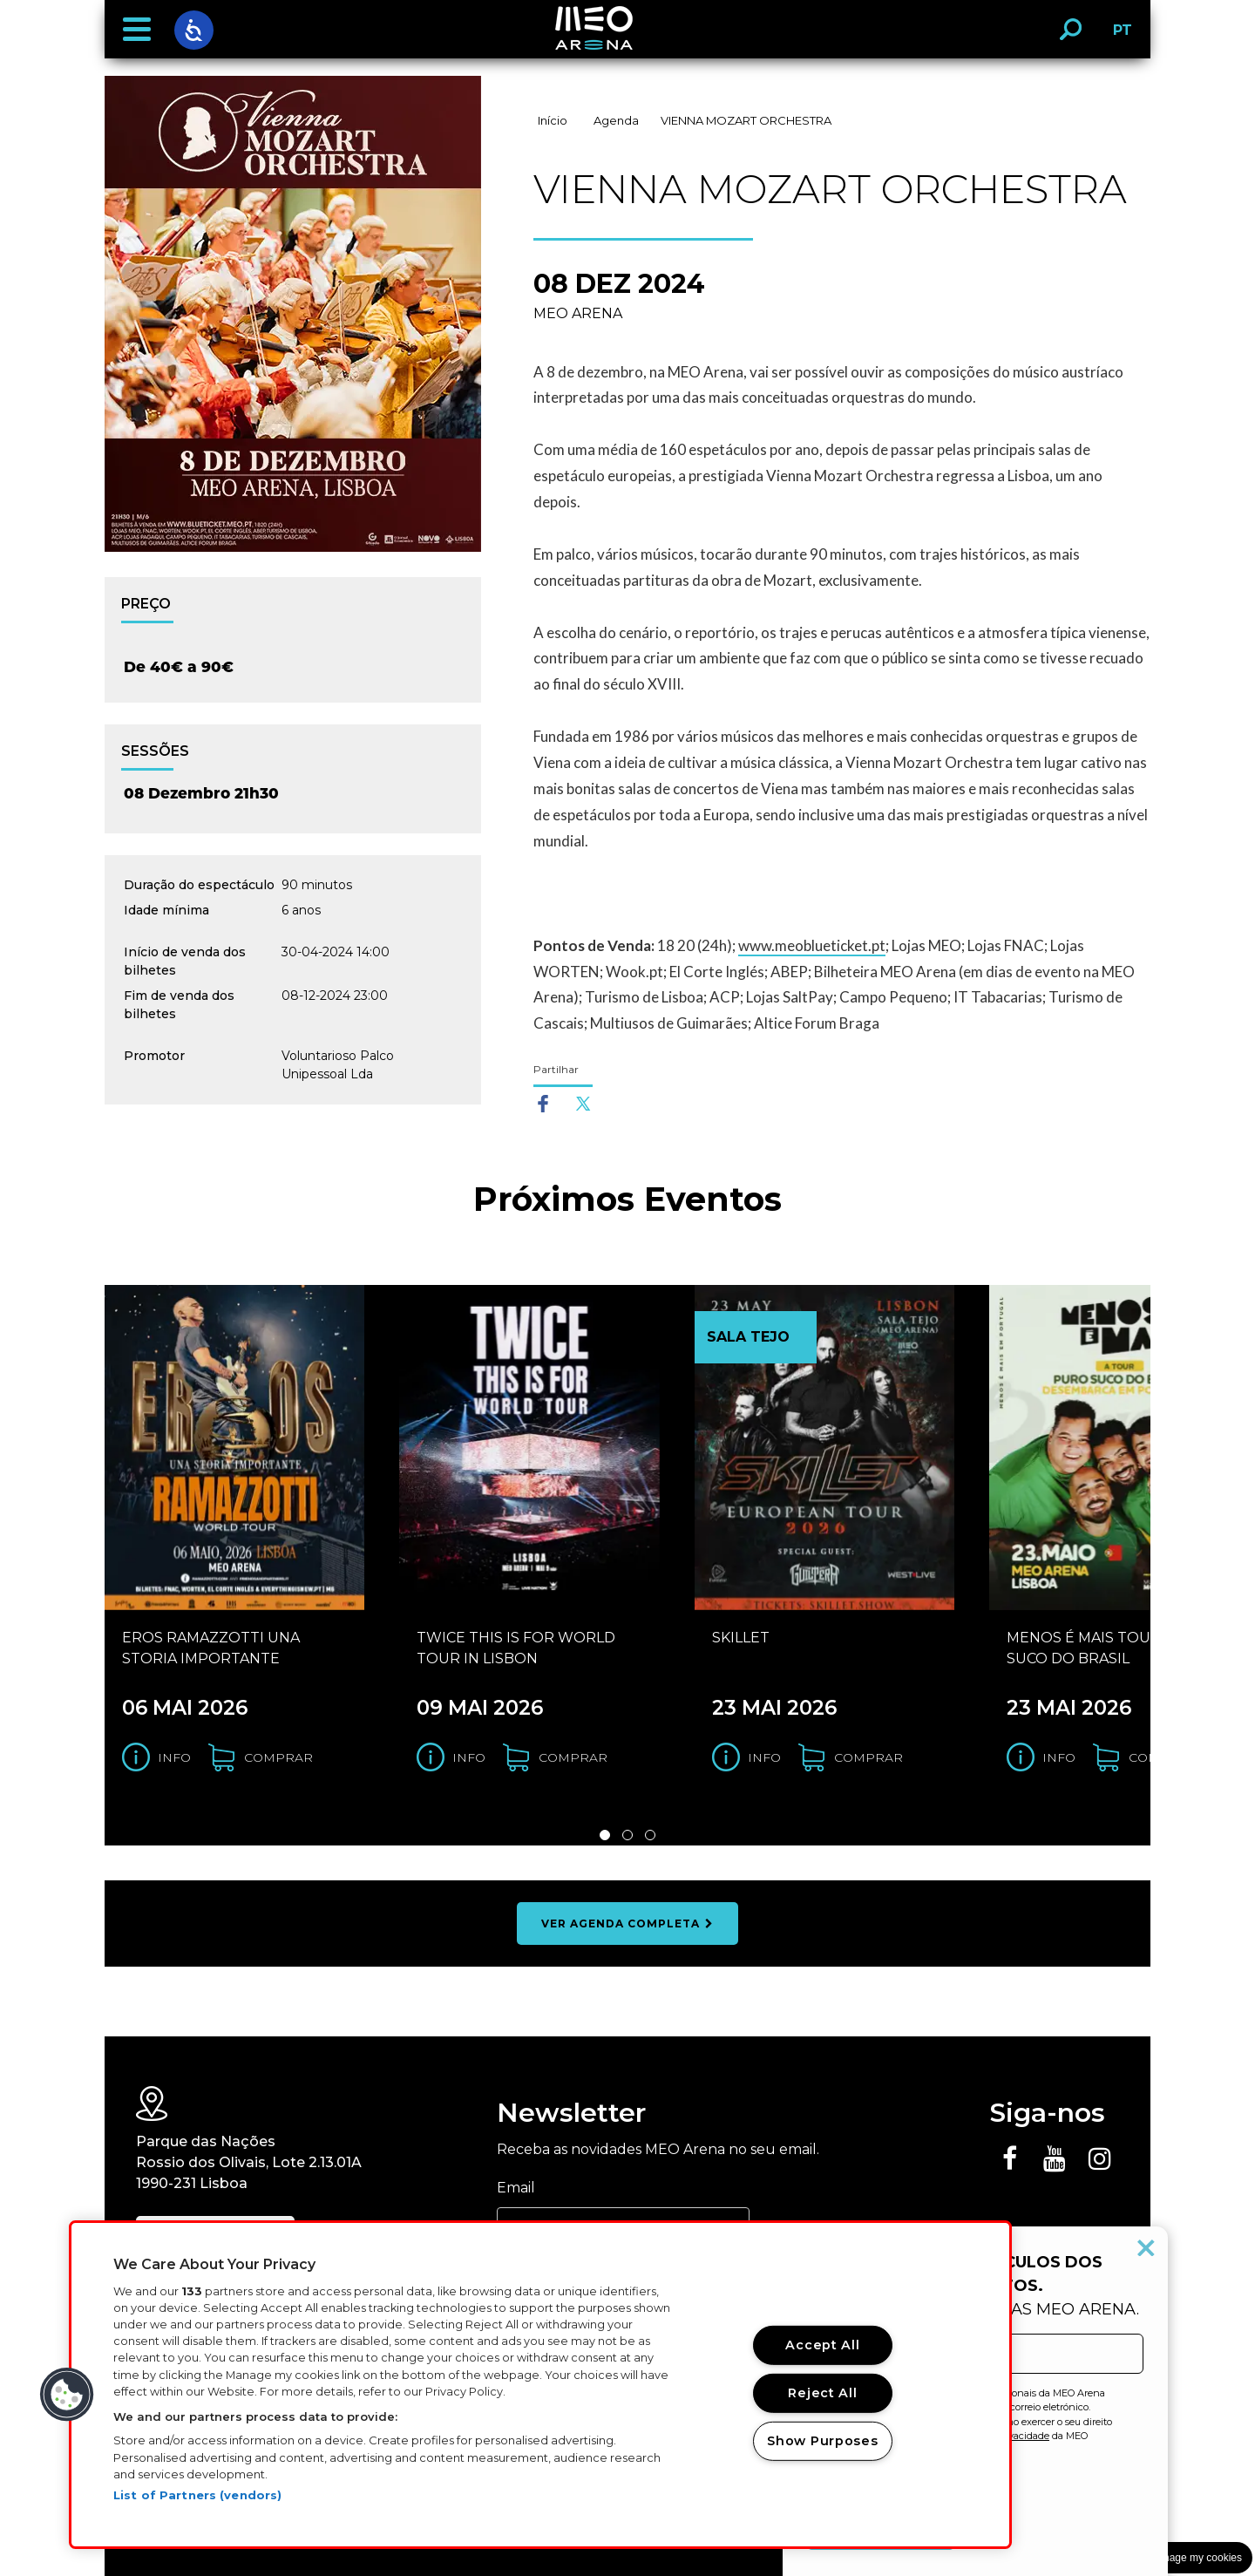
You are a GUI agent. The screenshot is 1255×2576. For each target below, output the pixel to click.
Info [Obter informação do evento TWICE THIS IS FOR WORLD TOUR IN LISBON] (468, 1757)
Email (516, 2187)
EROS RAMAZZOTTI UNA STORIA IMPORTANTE (211, 1648)
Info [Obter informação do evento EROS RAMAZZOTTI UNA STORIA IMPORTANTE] (174, 1757)
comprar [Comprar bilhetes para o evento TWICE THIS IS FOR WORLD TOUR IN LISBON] (573, 1757)
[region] (540, 2384)
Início (552, 120)
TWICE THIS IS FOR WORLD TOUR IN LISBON (516, 1648)
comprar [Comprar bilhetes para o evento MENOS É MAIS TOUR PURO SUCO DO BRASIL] (1163, 1757)
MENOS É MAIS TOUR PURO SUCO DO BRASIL (1108, 1648)
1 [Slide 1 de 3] (604, 1835)
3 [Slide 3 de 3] (650, 1835)
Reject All (822, 2393)
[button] (137, 29)
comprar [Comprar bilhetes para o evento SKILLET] (868, 1757)
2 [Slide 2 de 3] (627, 1835)
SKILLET (741, 1637)
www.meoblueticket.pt (811, 945)
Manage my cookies (1195, 2558)
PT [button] (1117, 36)
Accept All (822, 2345)
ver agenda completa (627, 1923)
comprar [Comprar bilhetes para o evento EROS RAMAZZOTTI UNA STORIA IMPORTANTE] (278, 1757)
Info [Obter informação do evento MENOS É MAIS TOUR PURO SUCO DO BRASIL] (1058, 1757)
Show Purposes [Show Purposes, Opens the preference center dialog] (822, 2441)
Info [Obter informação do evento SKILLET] (764, 1757)
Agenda (616, 120)
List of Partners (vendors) (197, 2495)
